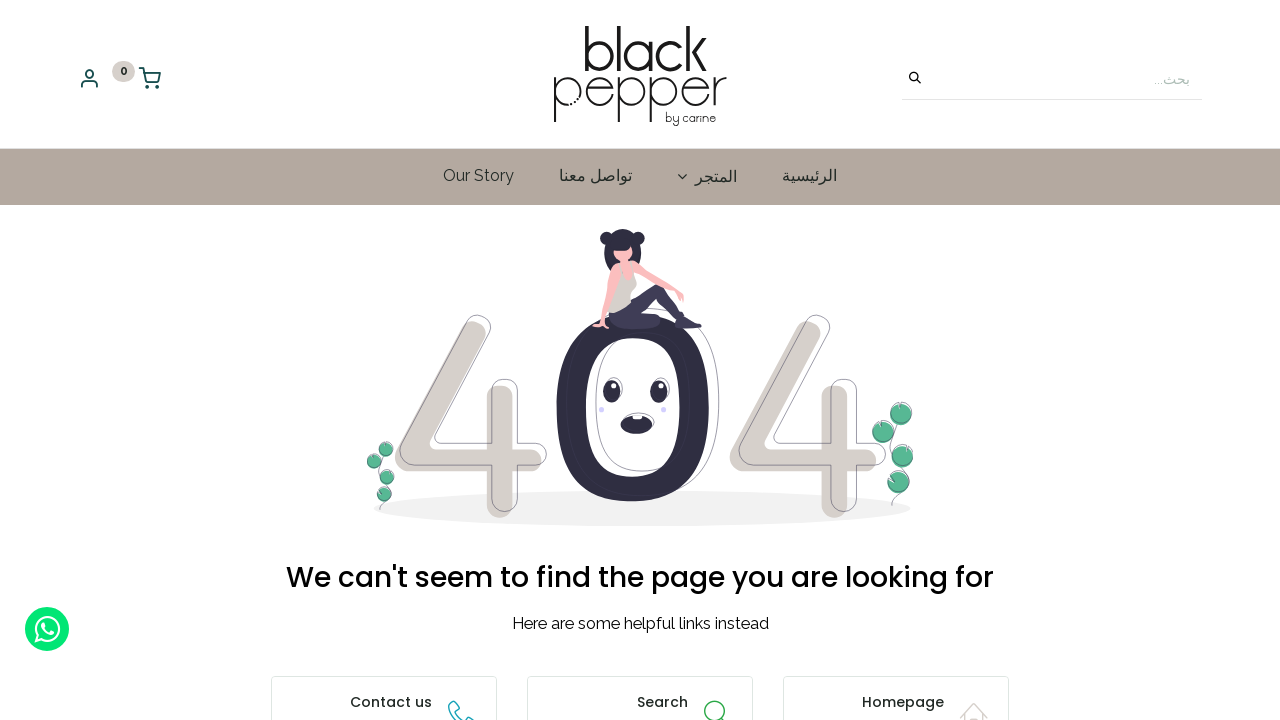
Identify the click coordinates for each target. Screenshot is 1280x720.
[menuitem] (809, 176)
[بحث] (915, 79)
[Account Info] (89, 80)
